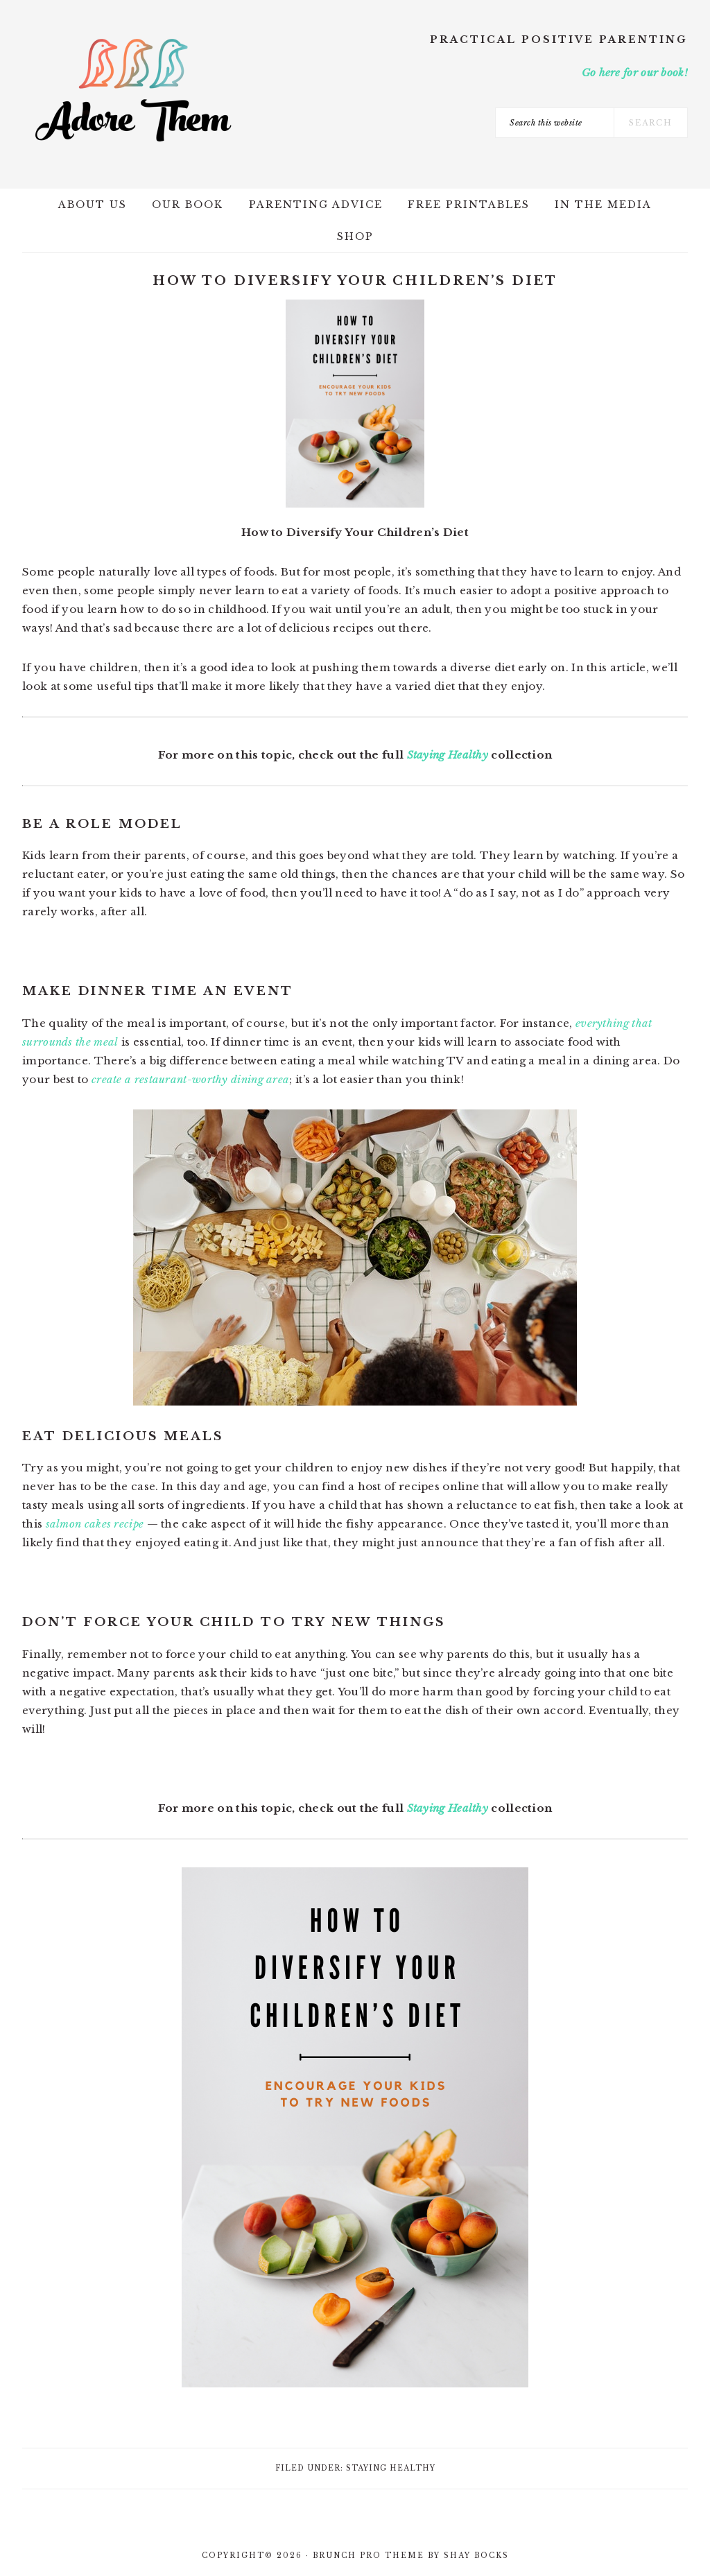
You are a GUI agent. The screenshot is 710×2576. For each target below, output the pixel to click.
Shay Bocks (476, 2555)
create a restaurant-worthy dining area (190, 1079)
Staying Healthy (448, 754)
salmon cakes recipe (95, 1523)
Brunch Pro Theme (368, 2555)
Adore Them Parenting (133, 90)
